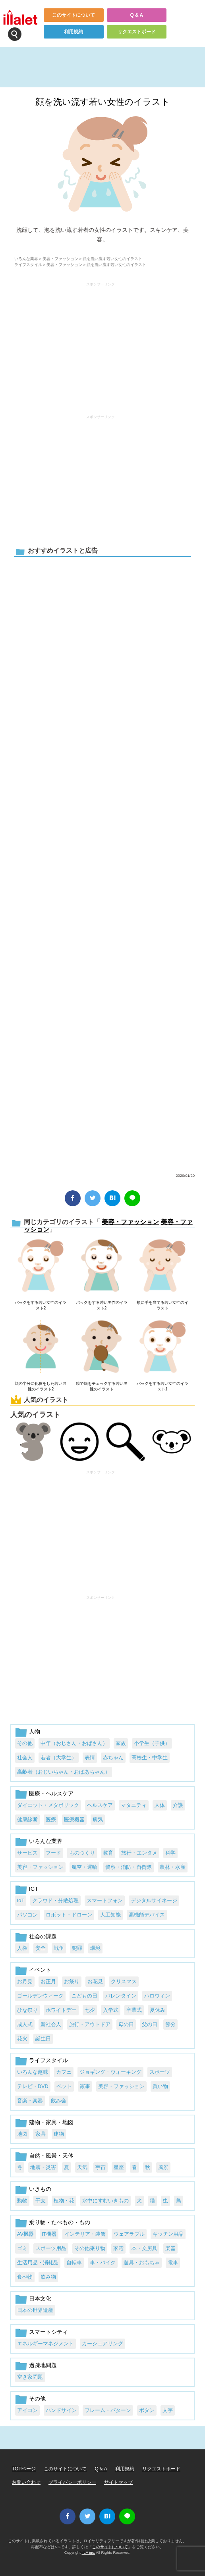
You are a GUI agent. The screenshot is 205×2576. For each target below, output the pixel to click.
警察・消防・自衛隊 (128, 1867)
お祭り (71, 1981)
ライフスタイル (28, 264)
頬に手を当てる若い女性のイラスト (162, 1305)
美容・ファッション (60, 258)
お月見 (25, 1981)
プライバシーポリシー (72, 2482)
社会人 (25, 1757)
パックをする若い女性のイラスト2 (40, 1305)
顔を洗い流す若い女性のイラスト (102, 102)
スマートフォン (105, 1900)
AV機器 (25, 2234)
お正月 (48, 1981)
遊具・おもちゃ (142, 2263)
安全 (40, 1948)
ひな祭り (27, 2010)
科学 (170, 1853)
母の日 (126, 2024)
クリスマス (124, 1981)
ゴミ (22, 2248)
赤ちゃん (113, 1757)
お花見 (95, 1981)
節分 (170, 2024)
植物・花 (64, 2201)
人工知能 (110, 1915)
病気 (98, 1819)
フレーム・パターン (108, 2410)
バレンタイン (120, 1996)
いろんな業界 (26, 258)
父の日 (149, 2024)
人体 (160, 1805)
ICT (33, 1889)
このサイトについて (73, 15)
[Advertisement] (100, 344)
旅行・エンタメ (139, 1853)
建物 (59, 2134)
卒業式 (134, 2010)
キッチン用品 (168, 2234)
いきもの (40, 2189)
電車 (173, 2263)
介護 (178, 1805)
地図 (22, 2134)
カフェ (64, 2072)
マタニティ (134, 1805)
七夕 (90, 2010)
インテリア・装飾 (85, 2234)
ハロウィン (157, 1996)
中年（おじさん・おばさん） (74, 1743)
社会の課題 (43, 1936)
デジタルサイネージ (154, 1900)
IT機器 (49, 2234)
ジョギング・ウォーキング (110, 2072)
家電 (118, 2248)
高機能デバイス (147, 1915)
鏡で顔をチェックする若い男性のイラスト (102, 1386)
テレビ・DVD (32, 2086)
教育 (108, 1853)
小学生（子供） (152, 1743)
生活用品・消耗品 (37, 2263)
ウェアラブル (129, 2234)
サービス (27, 1853)
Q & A (136, 15)
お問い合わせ (26, 2482)
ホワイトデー (61, 2010)
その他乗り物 (89, 2248)
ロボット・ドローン (69, 1915)
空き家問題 (30, 2377)
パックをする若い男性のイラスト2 (102, 1305)
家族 (121, 1743)
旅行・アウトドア (89, 2024)
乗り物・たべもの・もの (59, 2222)
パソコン (27, 1915)
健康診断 (27, 1819)
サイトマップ (118, 2482)
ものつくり (82, 1853)
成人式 (25, 2024)
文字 (167, 2410)
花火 (22, 2039)
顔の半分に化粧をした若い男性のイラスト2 (40, 1386)
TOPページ (24, 2469)
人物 (34, 1731)
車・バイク (103, 2263)
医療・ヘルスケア (51, 1793)
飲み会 (58, 2101)
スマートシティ (48, 2332)
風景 (163, 2167)
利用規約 (73, 32)
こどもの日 (84, 1996)
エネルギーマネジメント (45, 2344)
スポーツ (159, 2072)
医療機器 (74, 1819)
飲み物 (48, 2277)
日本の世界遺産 (35, 2310)
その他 (25, 1743)
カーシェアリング (102, 2344)
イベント (40, 1970)
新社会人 (51, 2024)
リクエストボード (137, 32)
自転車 (74, 2263)
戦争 (59, 1948)
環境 (95, 1948)
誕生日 (43, 2039)
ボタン (147, 2410)
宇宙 (100, 2167)
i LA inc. (88, 2552)
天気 (82, 2167)
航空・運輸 (84, 1867)
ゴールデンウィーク (40, 1996)
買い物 (160, 2086)
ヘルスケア (100, 1805)
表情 (90, 1757)
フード (53, 1853)
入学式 (110, 2010)
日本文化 (40, 2298)
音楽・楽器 (30, 2101)
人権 (22, 1948)
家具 (40, 2134)
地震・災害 (43, 2167)
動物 (22, 2201)
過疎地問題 (43, 2365)
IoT (21, 1900)
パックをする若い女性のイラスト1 (162, 1386)
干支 (40, 2201)
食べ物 (25, 2277)
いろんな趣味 (32, 2072)
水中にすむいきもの (105, 2201)
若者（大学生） (59, 1757)
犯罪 (77, 1948)
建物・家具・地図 (51, 2122)
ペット (64, 2086)
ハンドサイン (61, 2410)
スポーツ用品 (50, 2248)
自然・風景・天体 (51, 2155)
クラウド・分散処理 (55, 1900)
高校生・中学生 (150, 1757)
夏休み (157, 2010)
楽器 (170, 2248)
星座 (119, 2167)
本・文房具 (144, 2248)
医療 (51, 1819)
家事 (85, 2086)
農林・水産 (173, 1867)
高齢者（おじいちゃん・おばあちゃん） (63, 1772)
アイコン (27, 2410)
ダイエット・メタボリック (48, 1805)
